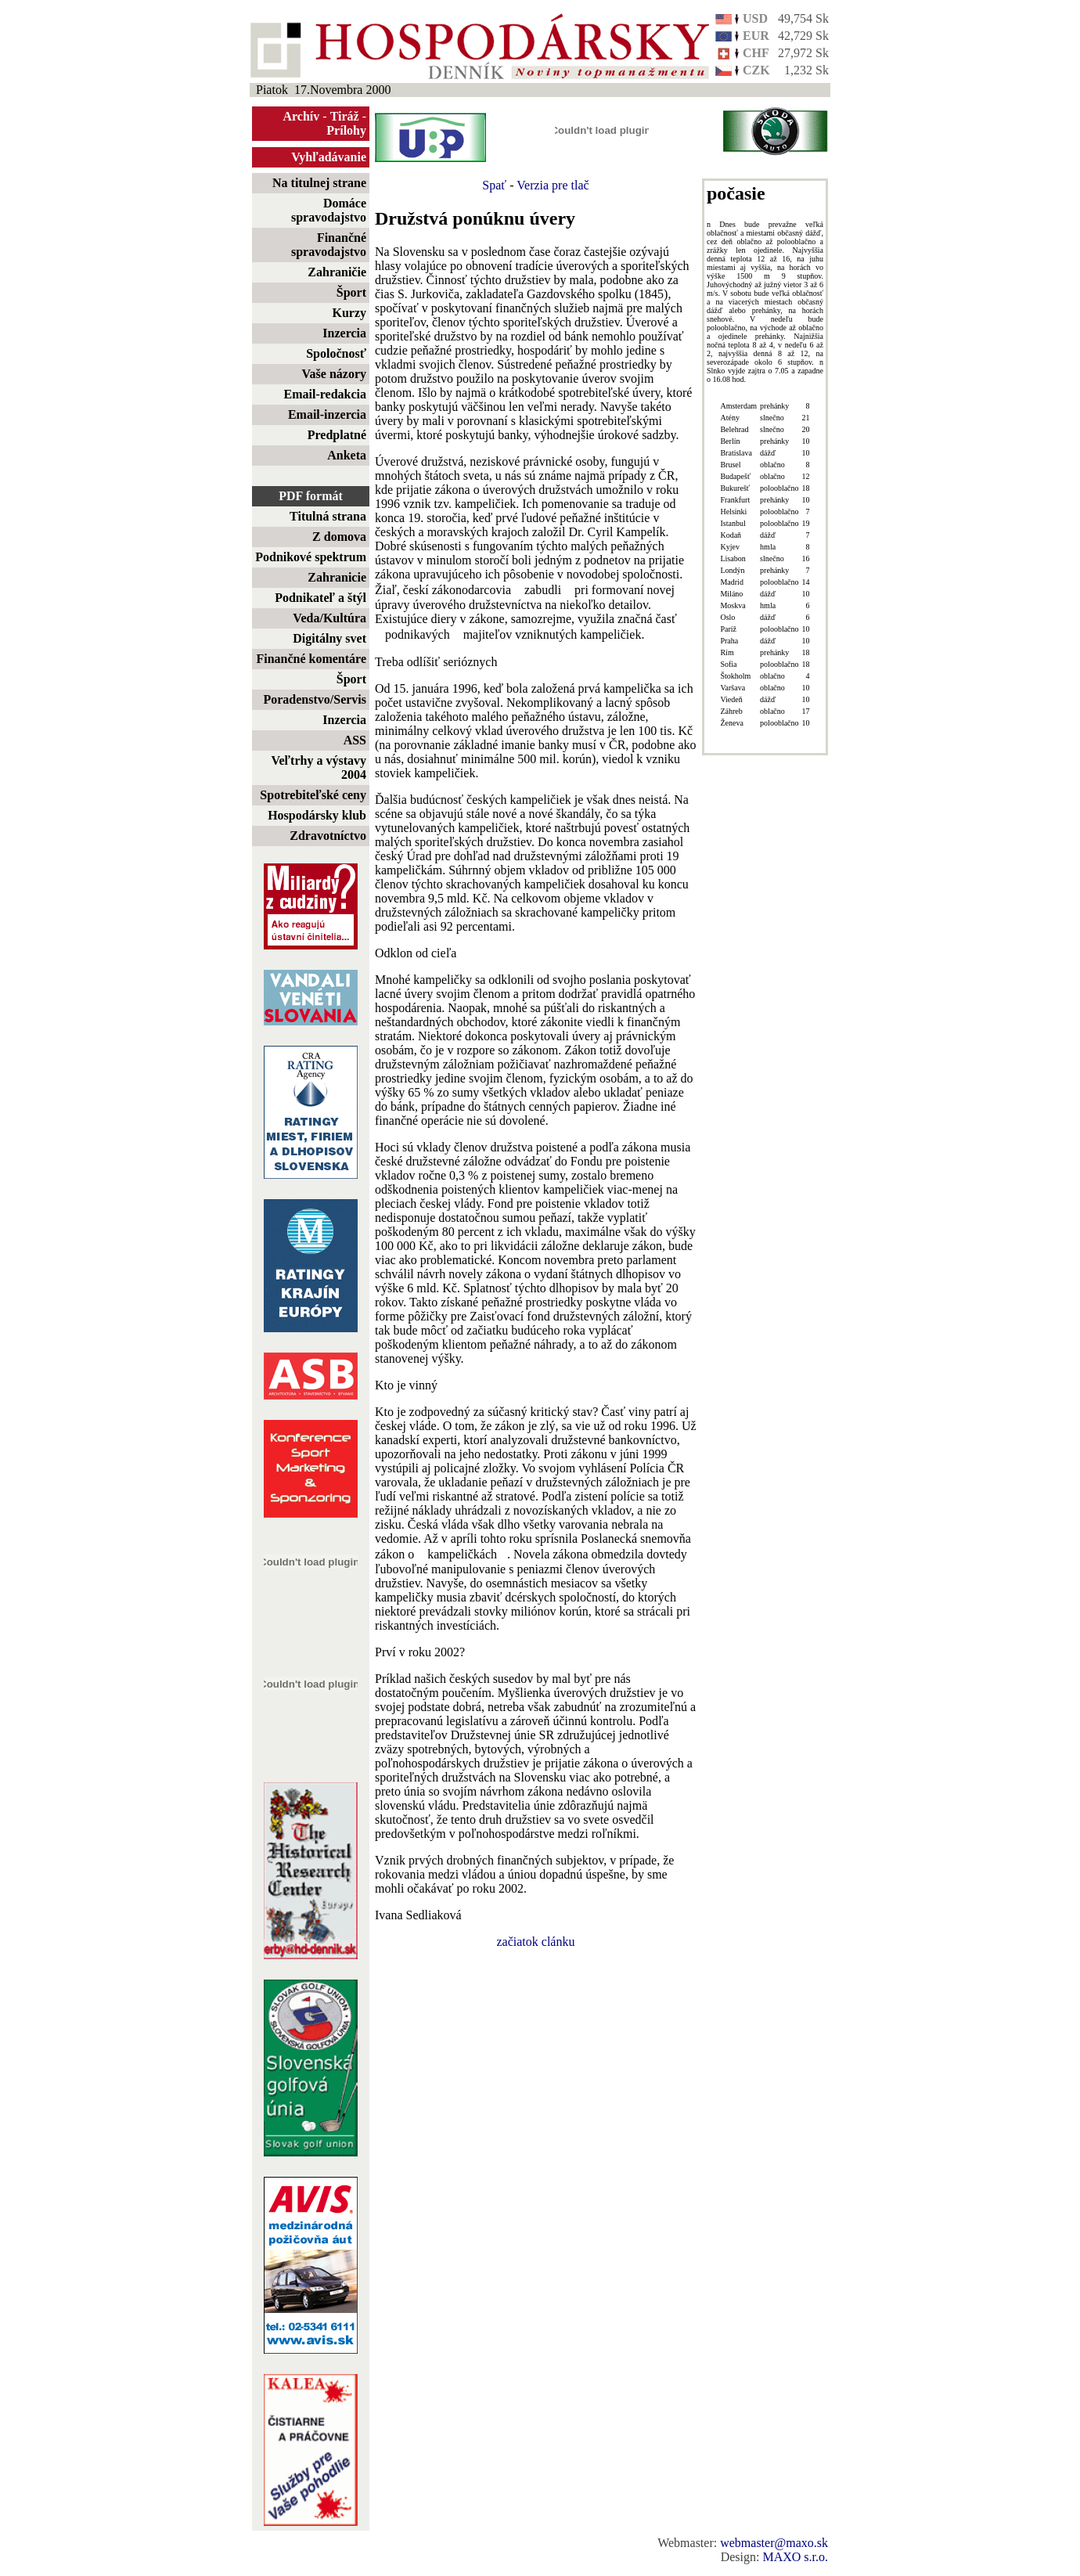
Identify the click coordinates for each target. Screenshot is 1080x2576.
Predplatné (337, 434)
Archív (301, 116)
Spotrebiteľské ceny (313, 795)
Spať (494, 185)
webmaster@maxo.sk (774, 2542)
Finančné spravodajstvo (328, 244)
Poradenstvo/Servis (314, 699)
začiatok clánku (536, 1941)
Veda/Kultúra (329, 618)
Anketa (346, 455)
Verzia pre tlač (553, 185)
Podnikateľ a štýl (320, 597)
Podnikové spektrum (310, 557)
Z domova (339, 536)
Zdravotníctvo (328, 835)
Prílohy (346, 130)
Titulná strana (328, 516)
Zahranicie (337, 577)
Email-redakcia (325, 394)
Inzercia (344, 333)
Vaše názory (333, 373)
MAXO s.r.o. (795, 2556)
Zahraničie (337, 272)
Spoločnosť (336, 353)
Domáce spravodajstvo (328, 210)
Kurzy (349, 312)
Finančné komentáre (311, 658)
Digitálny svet (329, 638)
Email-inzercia (327, 414)
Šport (351, 292)
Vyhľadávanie (328, 157)
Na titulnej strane (319, 182)
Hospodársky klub (317, 815)
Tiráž (344, 116)
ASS (355, 740)
